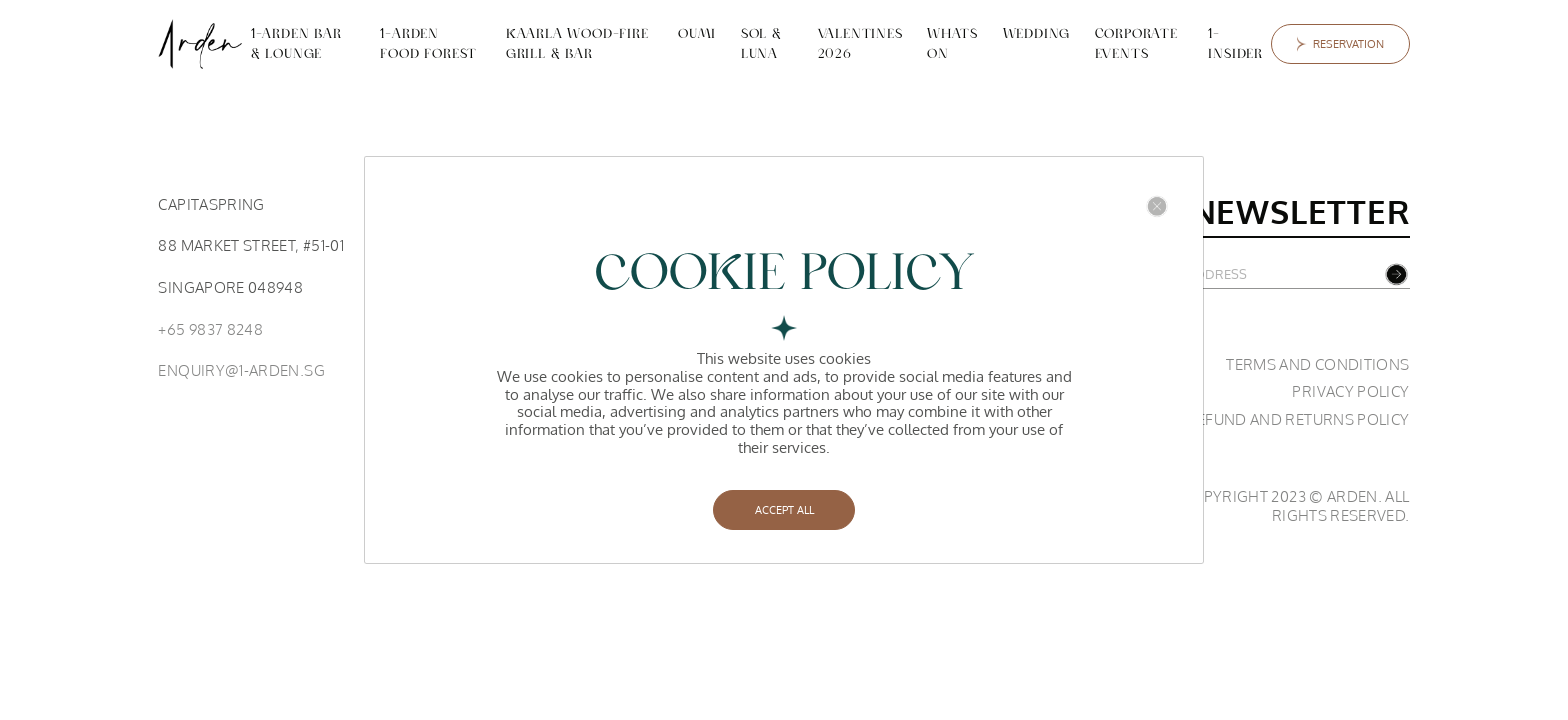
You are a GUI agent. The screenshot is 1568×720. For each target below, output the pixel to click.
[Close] (1157, 206)
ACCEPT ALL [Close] (784, 509)
